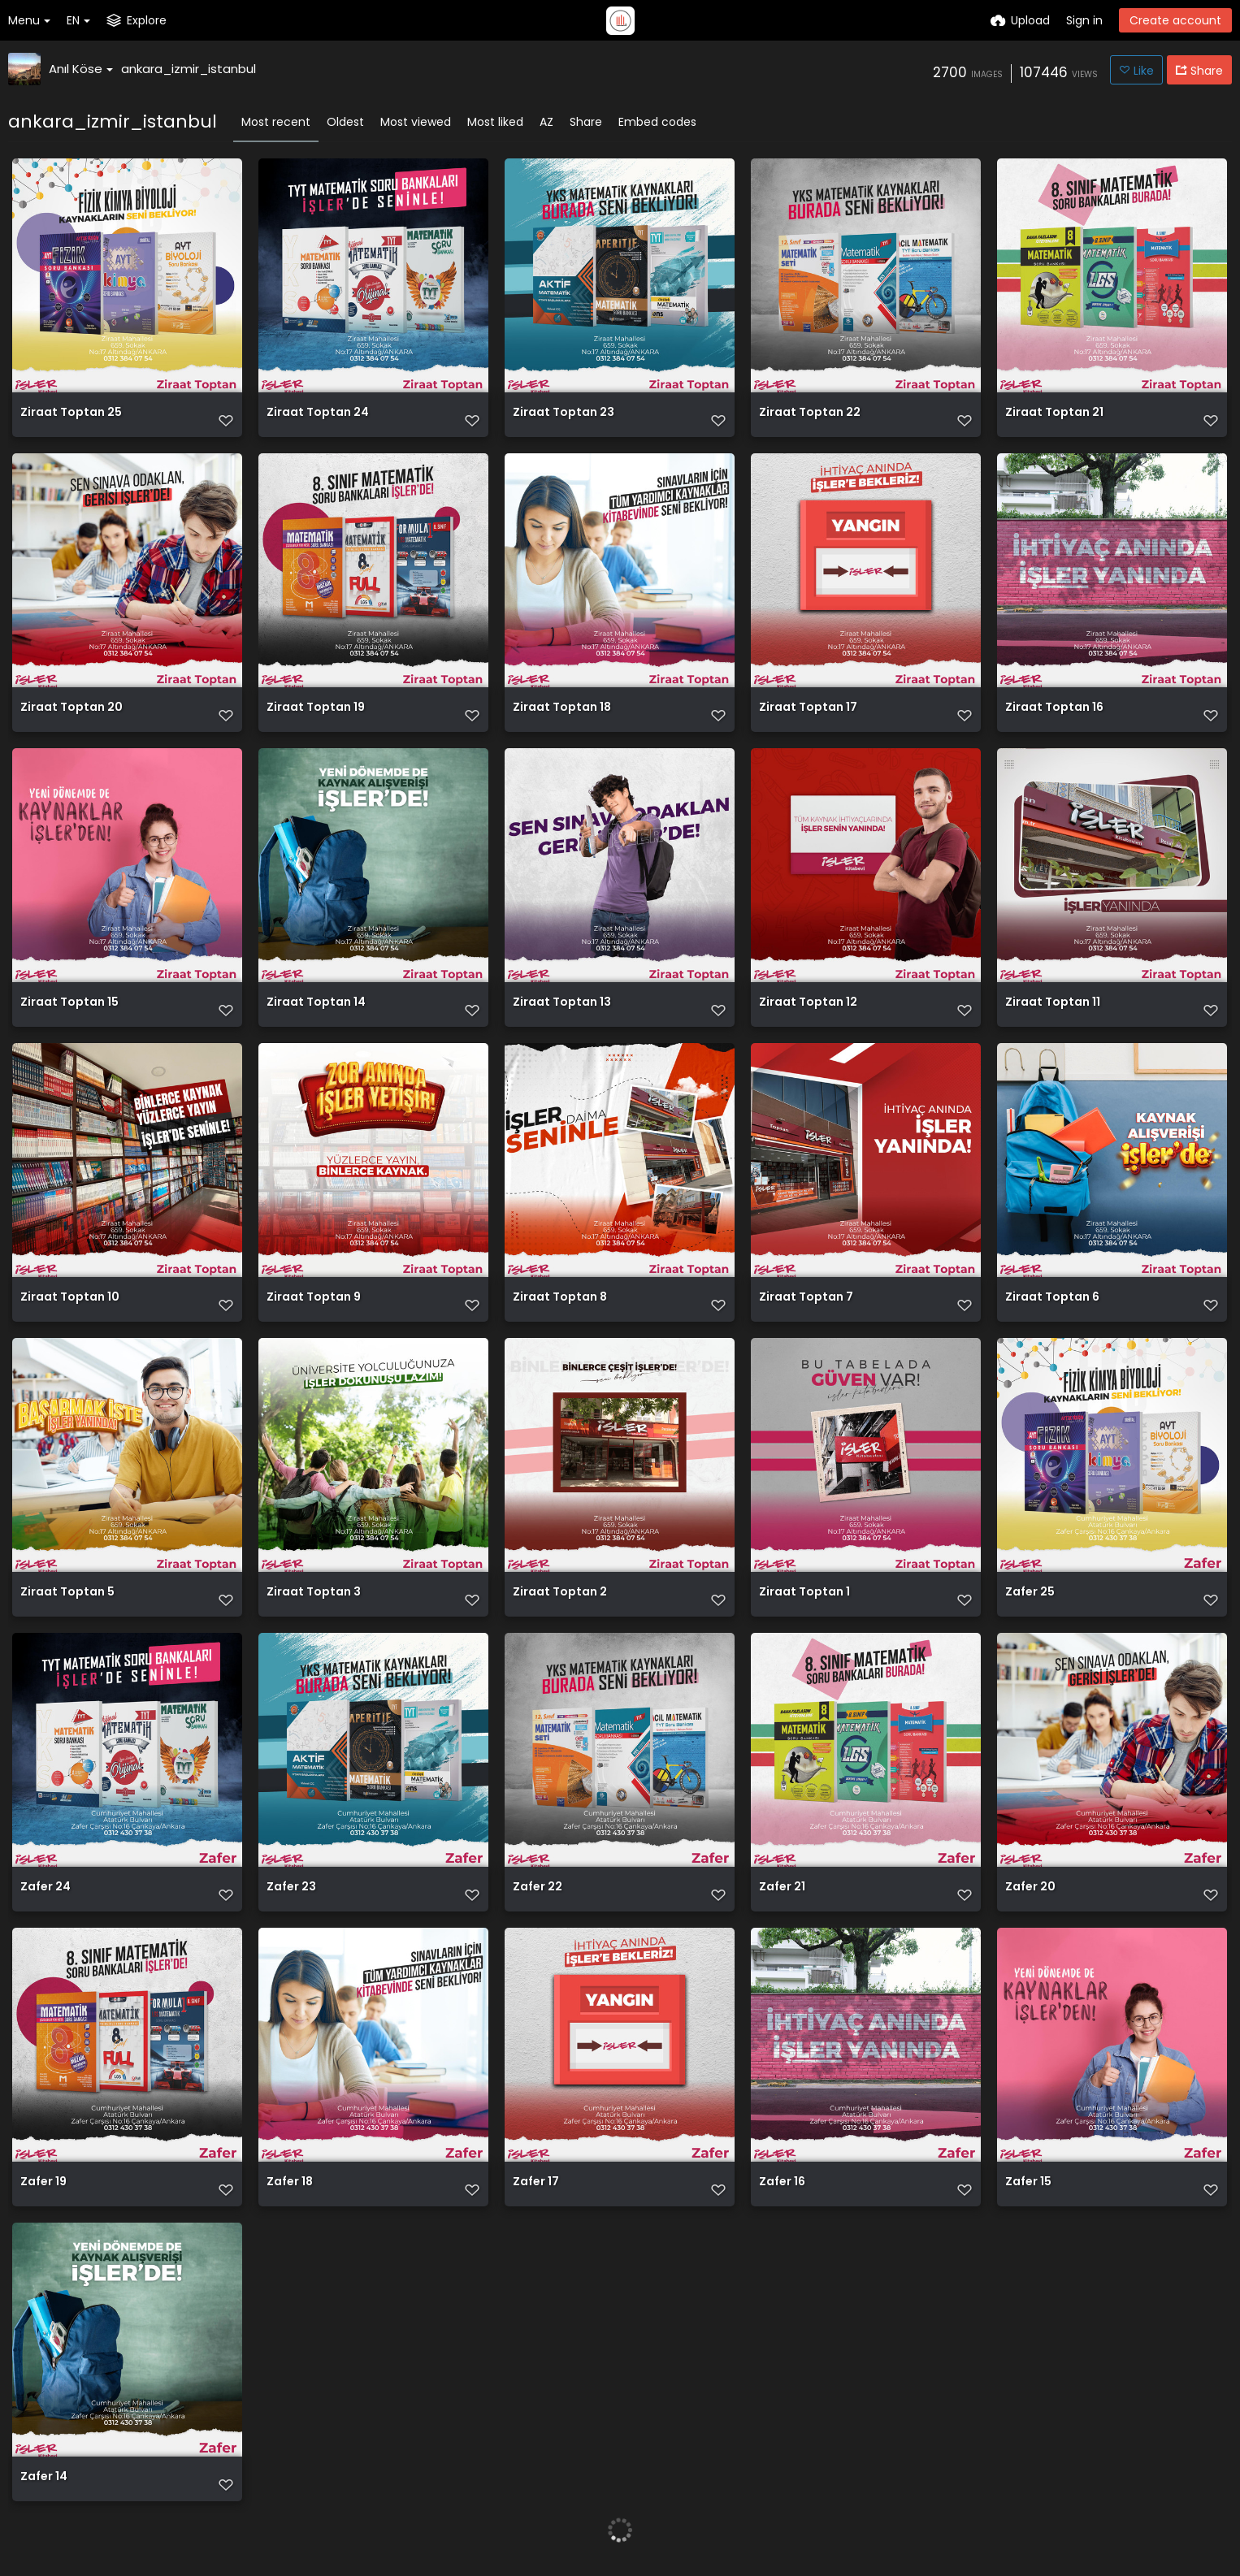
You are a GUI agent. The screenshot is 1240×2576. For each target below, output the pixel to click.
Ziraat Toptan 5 (67, 1592)
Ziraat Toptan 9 (314, 1297)
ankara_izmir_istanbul (188, 68)
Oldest (345, 122)
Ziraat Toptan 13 (562, 1003)
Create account (1175, 20)
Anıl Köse (81, 68)
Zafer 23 (291, 1887)
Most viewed (415, 122)
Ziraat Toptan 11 (1052, 1003)
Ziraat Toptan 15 (69, 1003)
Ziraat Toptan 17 (808, 708)
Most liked (495, 122)
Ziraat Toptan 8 (560, 1297)
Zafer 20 (1030, 1887)
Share (586, 122)
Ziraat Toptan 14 (316, 1003)
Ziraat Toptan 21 (1054, 413)
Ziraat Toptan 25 (71, 413)
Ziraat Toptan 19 (316, 708)
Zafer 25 (1030, 1592)
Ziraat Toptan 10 (69, 1297)
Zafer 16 (782, 2182)
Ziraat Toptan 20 (71, 708)
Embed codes (657, 122)
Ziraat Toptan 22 (810, 413)
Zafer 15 (1028, 2182)
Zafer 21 (782, 1887)
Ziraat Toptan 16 (1054, 708)
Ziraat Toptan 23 (563, 413)
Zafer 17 (536, 2182)
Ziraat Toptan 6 (1052, 1297)
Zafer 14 (43, 2477)
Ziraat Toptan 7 (806, 1297)
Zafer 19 (43, 2182)
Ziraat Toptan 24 (318, 413)
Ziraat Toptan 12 (808, 1003)
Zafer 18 (290, 2182)
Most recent (275, 122)
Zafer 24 (45, 1887)
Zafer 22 (537, 1887)
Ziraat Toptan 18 (562, 708)
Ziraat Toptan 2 (560, 1592)
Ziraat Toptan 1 (804, 1592)
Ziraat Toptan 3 (314, 1592)
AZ (546, 122)
